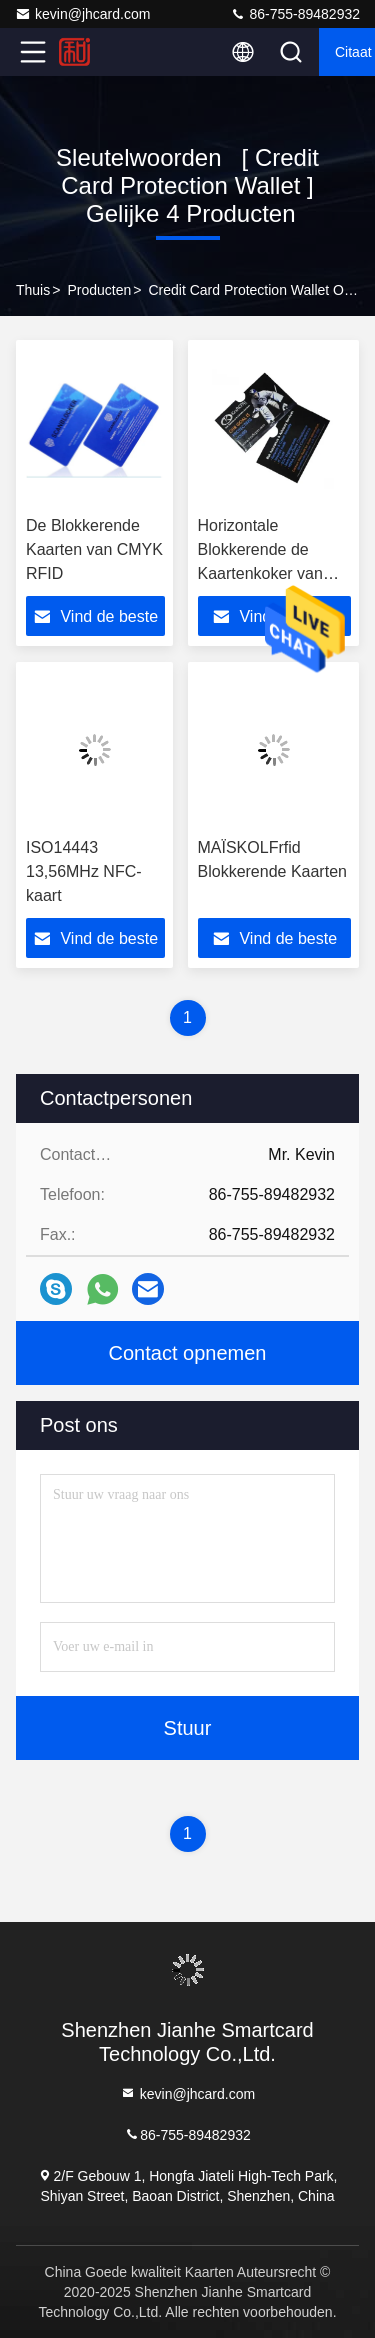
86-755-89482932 (295, 14)
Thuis (33, 290)
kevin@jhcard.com (82, 14)
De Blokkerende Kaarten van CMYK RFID (94, 549)
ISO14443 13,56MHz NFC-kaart (84, 871)
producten (99, 290)
